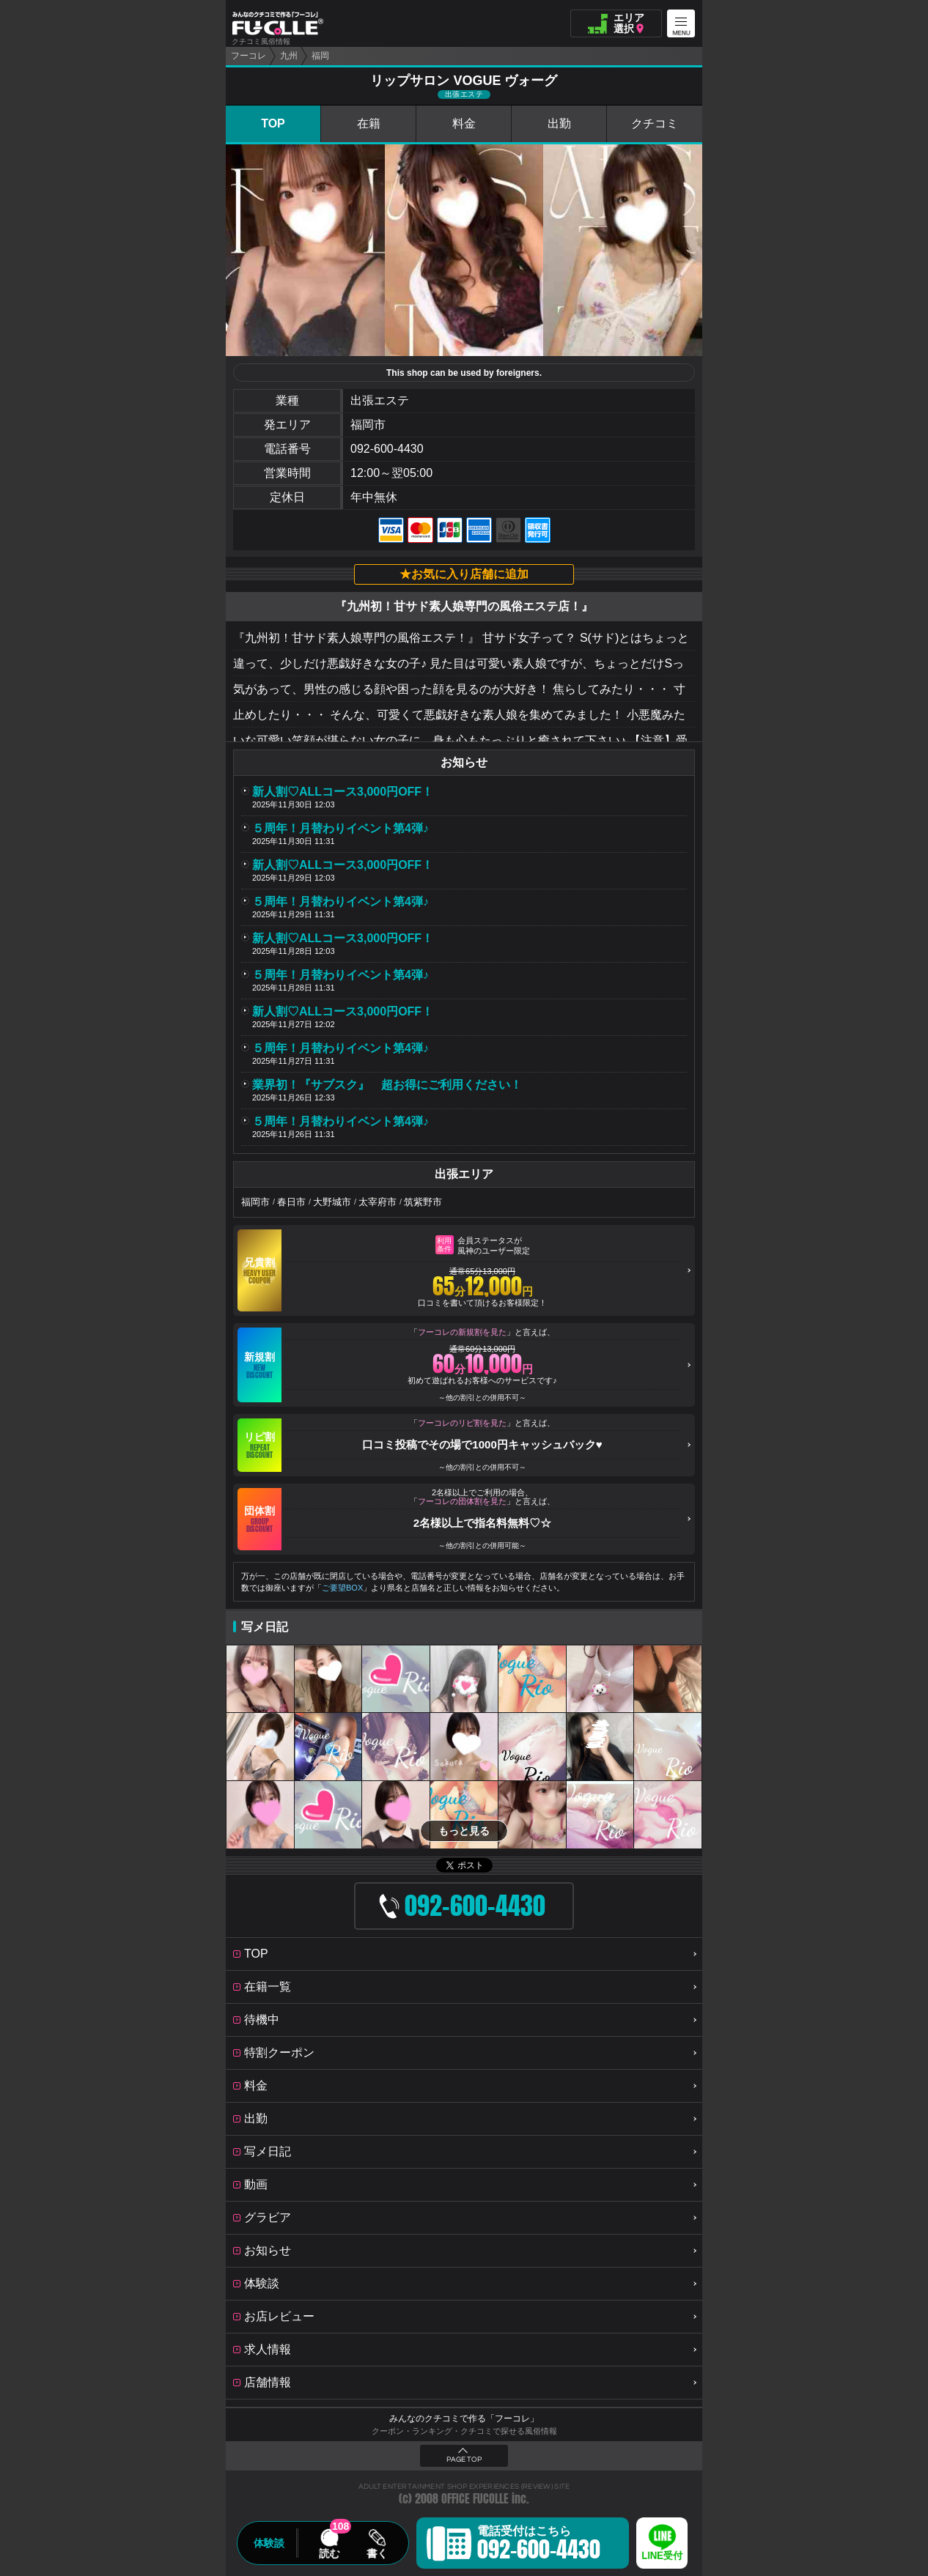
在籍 (368, 123)
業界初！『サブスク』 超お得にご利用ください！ (387, 1084)
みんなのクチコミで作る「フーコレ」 (464, 2418)
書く (377, 2553)
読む (329, 2553)
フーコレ (248, 56)
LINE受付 (661, 2555)
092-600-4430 (387, 449)
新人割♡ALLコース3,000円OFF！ (342, 791)
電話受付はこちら (538, 2545)
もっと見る (464, 1831)
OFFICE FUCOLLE (475, 2498)
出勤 (559, 123)
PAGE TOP (464, 2459)
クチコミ (654, 123)
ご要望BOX (342, 1587)
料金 (464, 123)
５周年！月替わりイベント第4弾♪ (340, 828)
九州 (289, 56)
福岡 (320, 56)
